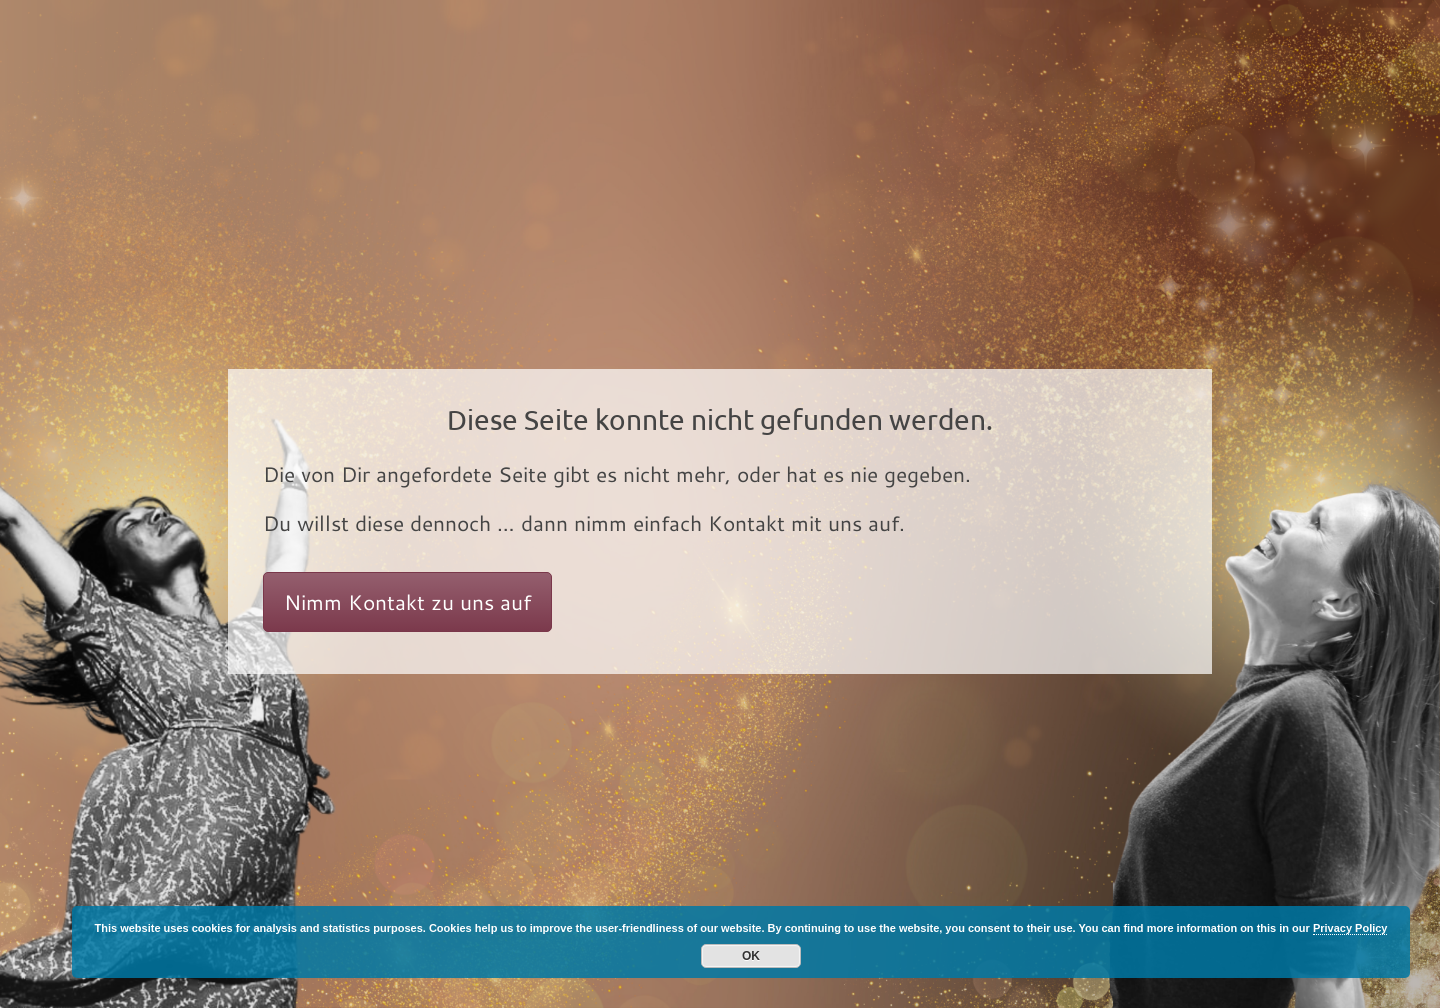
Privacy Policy (1350, 928)
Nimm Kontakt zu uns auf (407, 602)
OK (751, 956)
